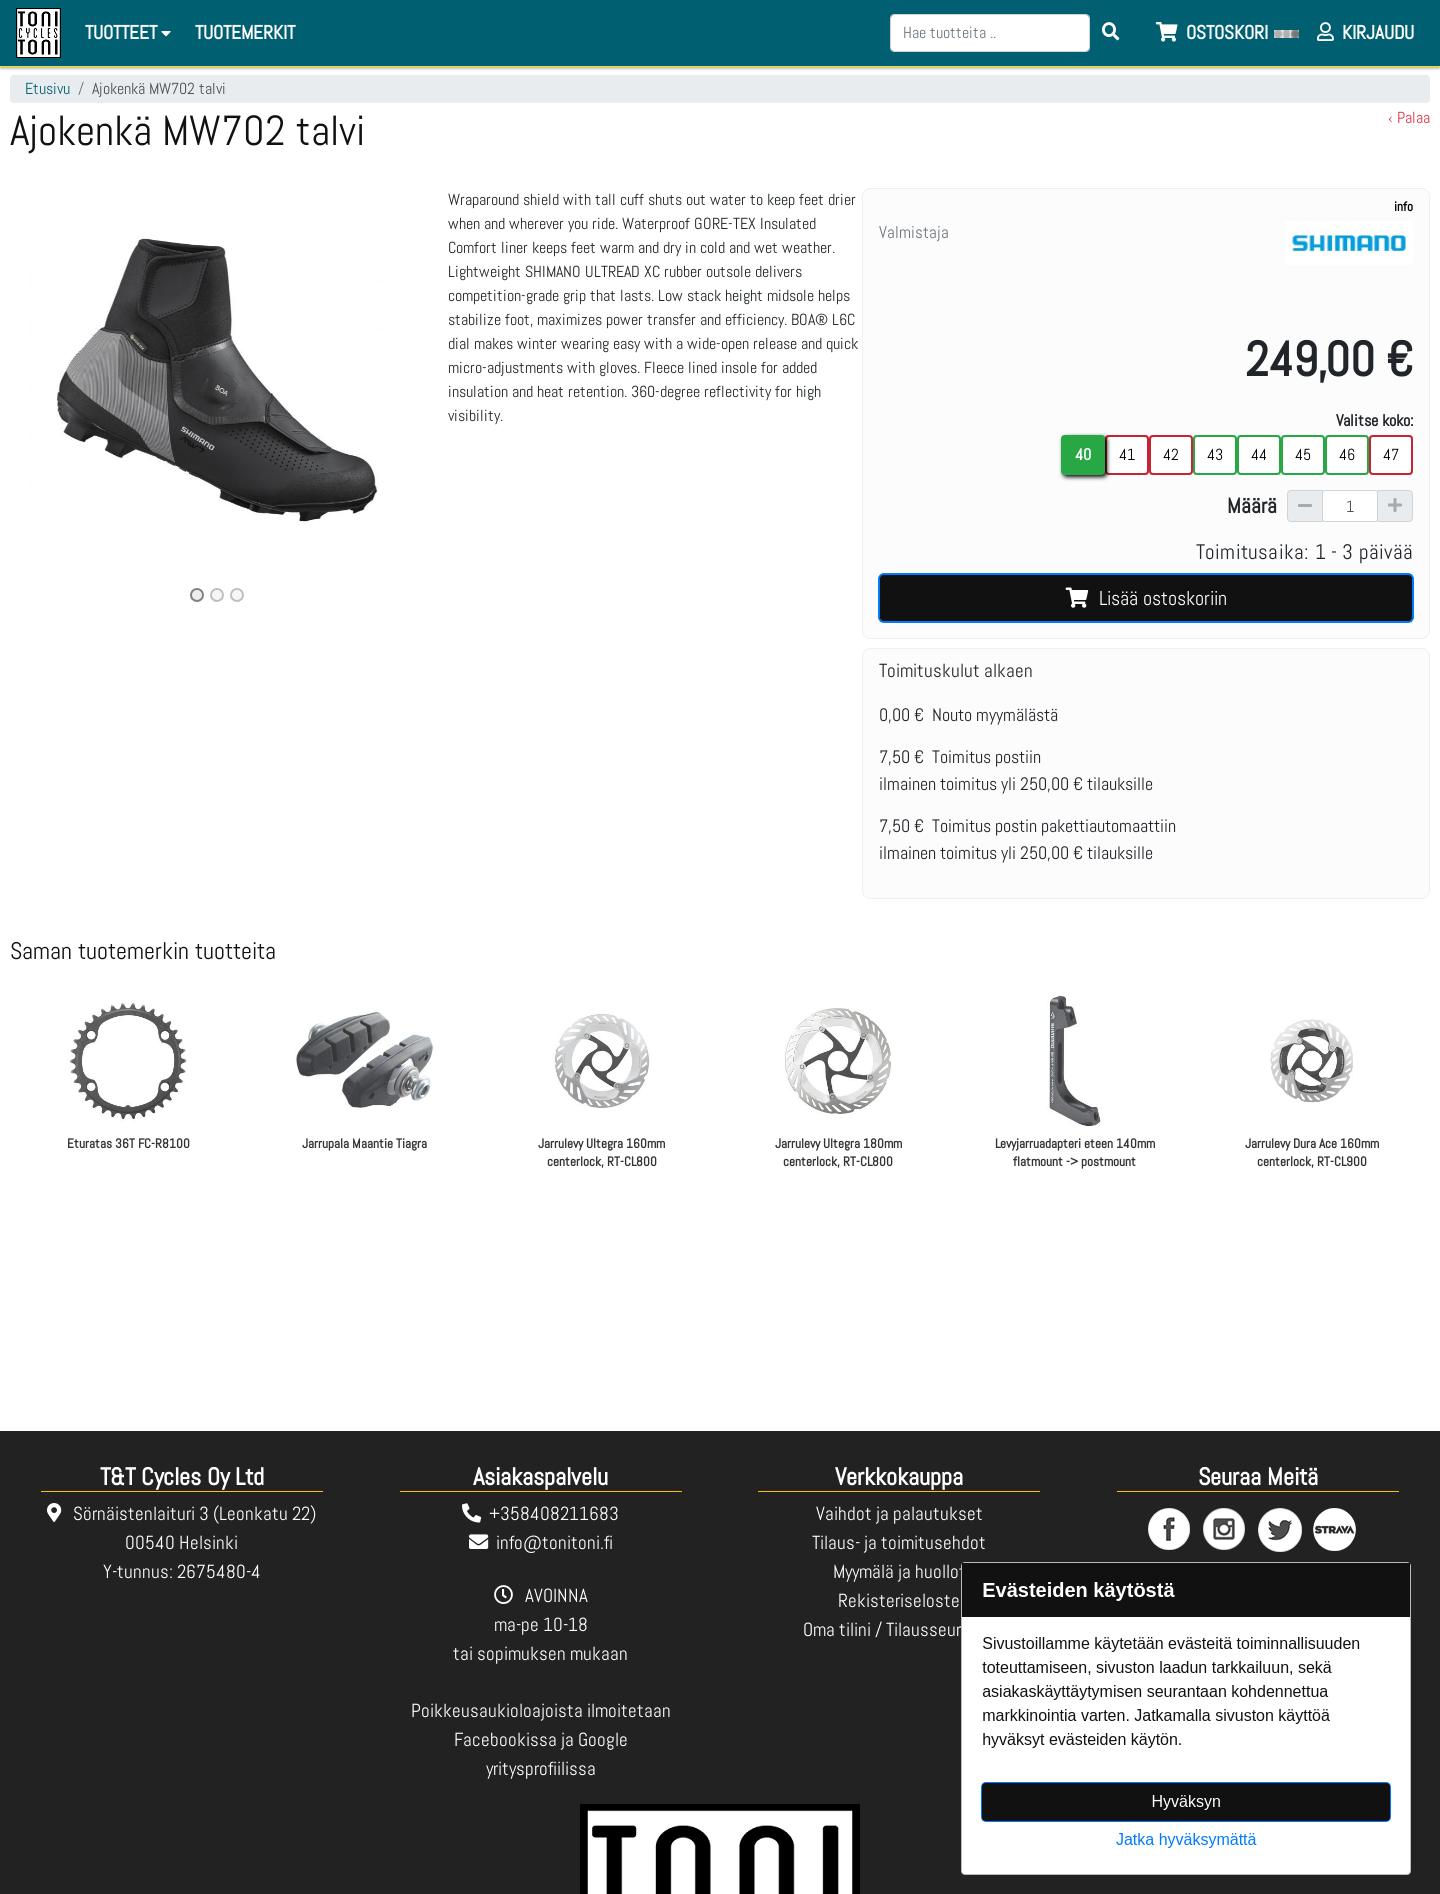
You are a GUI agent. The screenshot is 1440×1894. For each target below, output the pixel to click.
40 (1083, 454)
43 (1215, 454)
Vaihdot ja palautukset (899, 1513)
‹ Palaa (1409, 117)
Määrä (1252, 506)
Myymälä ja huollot (899, 1571)
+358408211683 (554, 1513)
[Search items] (1111, 33)
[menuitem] (246, 33)
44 (1259, 454)
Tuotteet (131, 32)
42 (1171, 454)
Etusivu (47, 88)
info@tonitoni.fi (554, 1542)
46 (1347, 454)
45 (1303, 454)
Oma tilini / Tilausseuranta (899, 1629)
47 (1391, 454)
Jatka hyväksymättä (1186, 1839)
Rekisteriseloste (899, 1600)
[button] (41, 397)
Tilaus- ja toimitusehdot (899, 1542)
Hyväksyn (1186, 1801)
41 (1127, 454)
